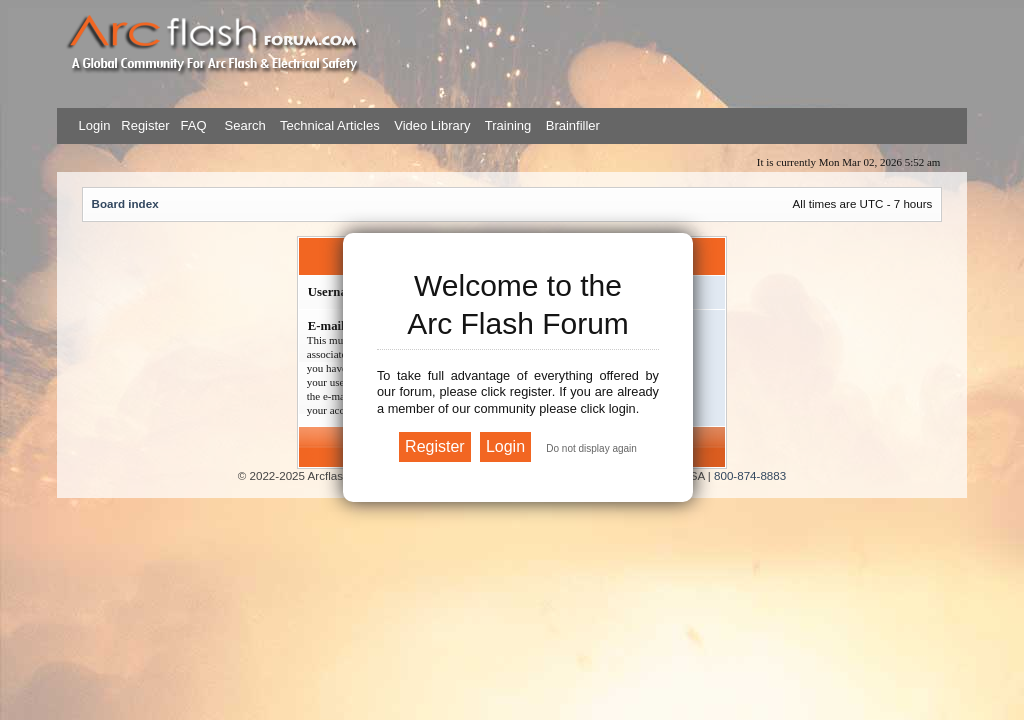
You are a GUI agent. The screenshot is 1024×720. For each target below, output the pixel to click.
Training (508, 125)
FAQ (192, 125)
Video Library (432, 125)
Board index (125, 203)
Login (95, 125)
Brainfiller (573, 125)
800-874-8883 (750, 475)
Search (243, 125)
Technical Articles (330, 125)
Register (144, 125)
